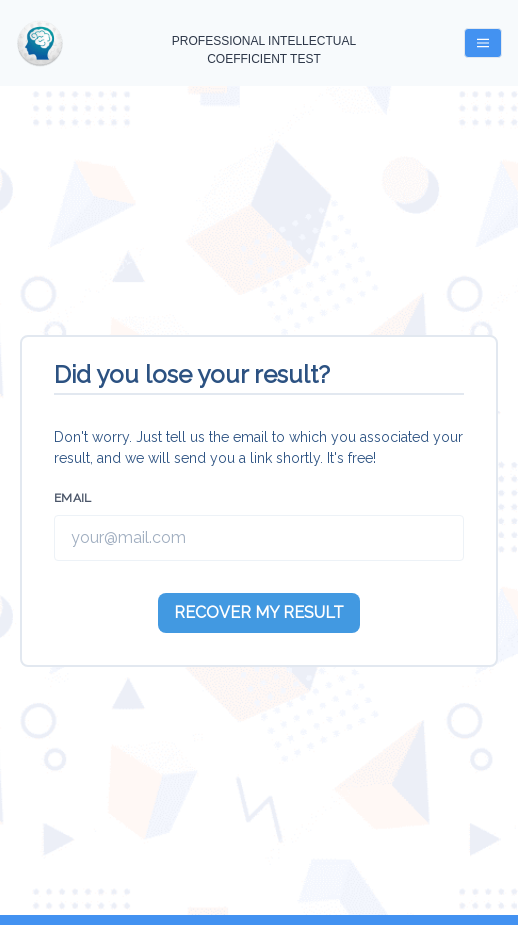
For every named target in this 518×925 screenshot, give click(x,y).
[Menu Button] (483, 43)
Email (73, 498)
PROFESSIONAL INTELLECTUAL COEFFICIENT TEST (264, 50)
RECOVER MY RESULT (259, 612)
